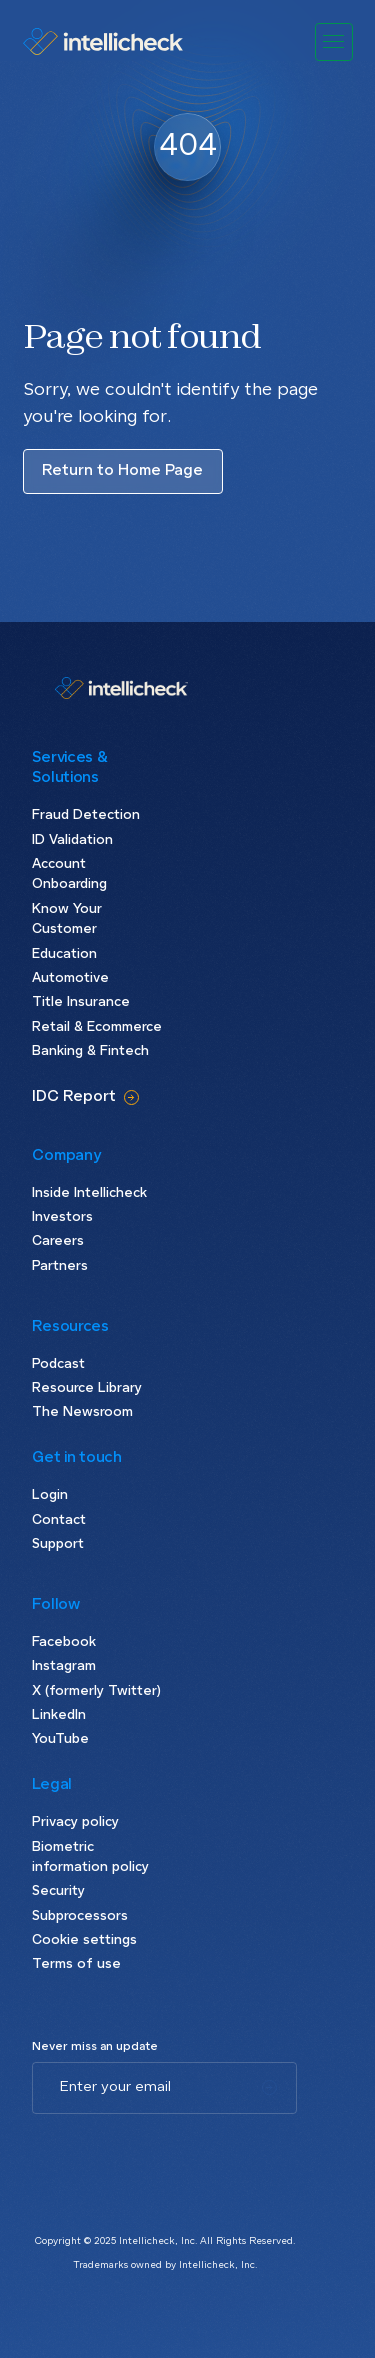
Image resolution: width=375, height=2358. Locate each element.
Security (58, 1891)
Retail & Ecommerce (97, 1027)
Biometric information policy (90, 1858)
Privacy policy (75, 1822)
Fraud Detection (86, 815)
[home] (105, 41)
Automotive (70, 978)
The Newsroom (82, 1412)
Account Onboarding (69, 875)
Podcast (58, 1364)
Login (50, 1495)
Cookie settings (84, 1940)
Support (58, 1544)
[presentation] (184, 2153)
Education (64, 954)
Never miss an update (95, 2047)
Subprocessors (80, 1916)
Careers (58, 1241)
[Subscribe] (269, 2088)
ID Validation (72, 840)
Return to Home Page (122, 470)
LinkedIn (59, 1715)
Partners (60, 1266)
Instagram (64, 1666)
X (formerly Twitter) (96, 1691)
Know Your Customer (67, 920)
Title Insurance (81, 1002)
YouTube (60, 1739)
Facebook (64, 1642)
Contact (59, 1520)
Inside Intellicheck (89, 1193)
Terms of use (76, 1964)
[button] (334, 42)
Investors (62, 1217)
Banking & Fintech (90, 1051)
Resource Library (87, 1388)
